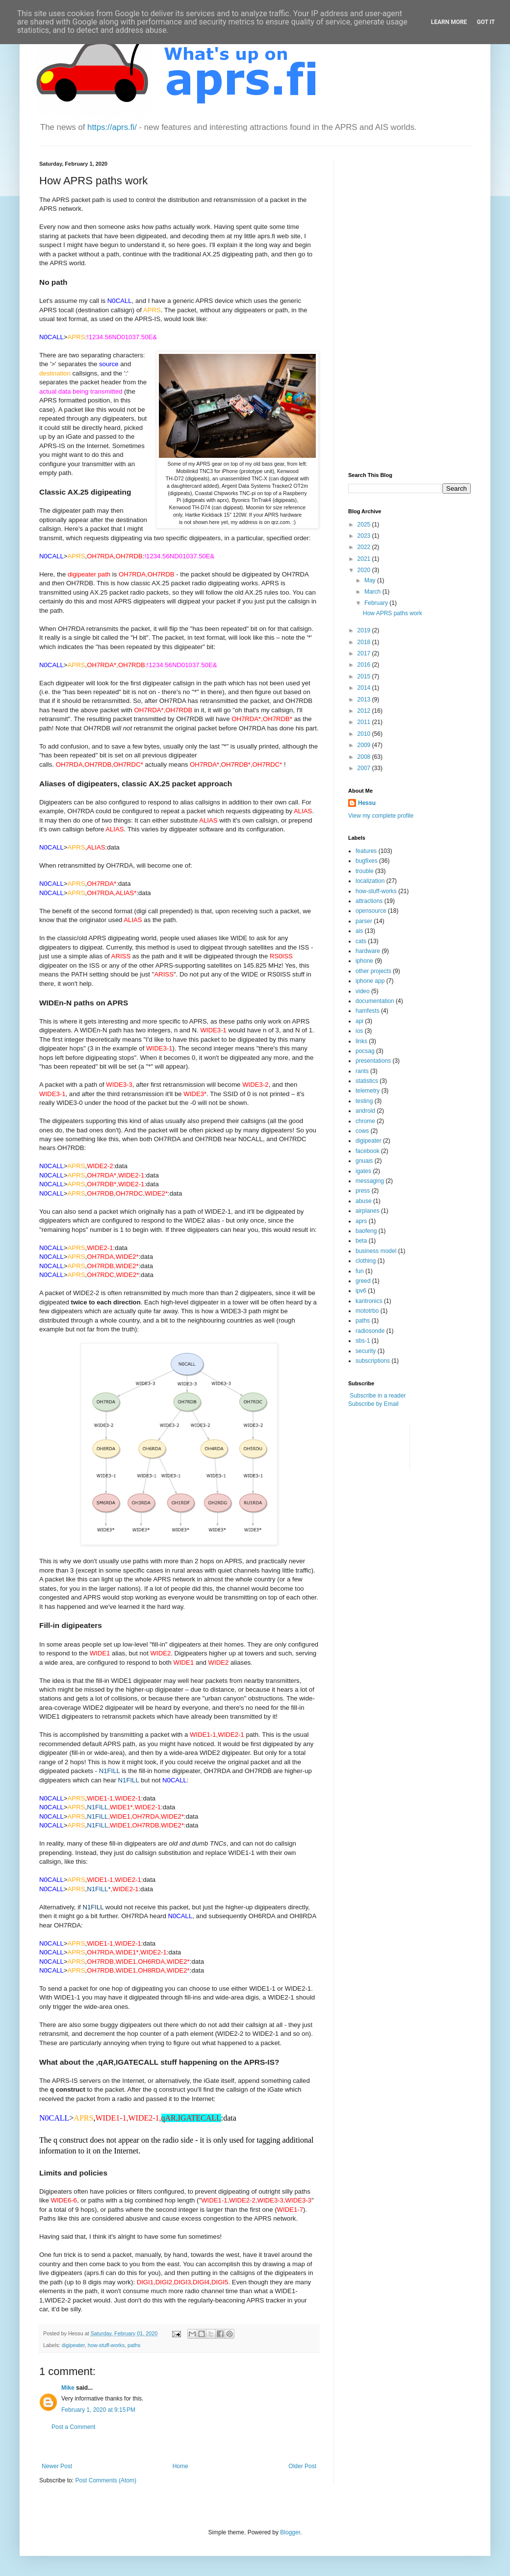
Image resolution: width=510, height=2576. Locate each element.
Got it (486, 22)
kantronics (369, 1301)
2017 (364, 653)
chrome (365, 1121)
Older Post (302, 2466)
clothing (366, 1260)
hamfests (368, 1010)
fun (360, 1271)
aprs (361, 1221)
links (361, 1041)
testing (364, 1101)
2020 (364, 570)
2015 (364, 676)
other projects (373, 971)
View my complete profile (380, 815)
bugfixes (367, 860)
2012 (364, 710)
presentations (373, 1060)
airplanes (368, 1210)
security (366, 1351)
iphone (364, 960)
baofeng (366, 1230)
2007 (364, 768)
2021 (364, 558)
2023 (364, 535)
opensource (371, 910)
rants (362, 1071)
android (365, 1110)
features (366, 851)
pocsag (365, 1051)
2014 (364, 687)
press (363, 1190)
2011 (364, 722)
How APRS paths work (392, 613)
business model (376, 1251)
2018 (364, 642)
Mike (68, 2387)
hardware (368, 951)
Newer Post (57, 2466)
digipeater (73, 2345)
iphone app (370, 980)
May (370, 580)
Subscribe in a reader (378, 1395)
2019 (364, 630)
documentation (375, 1001)
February (376, 603)
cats (361, 941)
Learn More (449, 22)
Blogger (290, 2532)
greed (363, 1280)
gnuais (364, 1160)
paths (134, 2345)
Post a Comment (73, 2427)
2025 (364, 524)
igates (363, 1171)
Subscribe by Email (373, 1404)
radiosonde (370, 1330)
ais (359, 930)
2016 (364, 664)
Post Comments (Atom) (105, 2480)
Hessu (367, 803)
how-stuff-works (106, 2345)
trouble (365, 871)
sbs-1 (363, 1340)
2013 (364, 699)
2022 (364, 547)
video (363, 991)
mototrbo (367, 1310)
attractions (369, 901)
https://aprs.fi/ (112, 127)
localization (370, 880)
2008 (364, 756)
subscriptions (373, 1360)
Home (180, 2466)
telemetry (368, 1090)
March (373, 591)
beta (361, 1240)
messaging (370, 1180)
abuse (364, 1201)
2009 (364, 745)
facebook (368, 1151)
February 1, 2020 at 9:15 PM (98, 2409)
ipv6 (361, 1290)
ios (359, 1030)
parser (364, 921)
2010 (364, 733)
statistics (367, 1080)
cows (362, 1130)
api (359, 1021)
